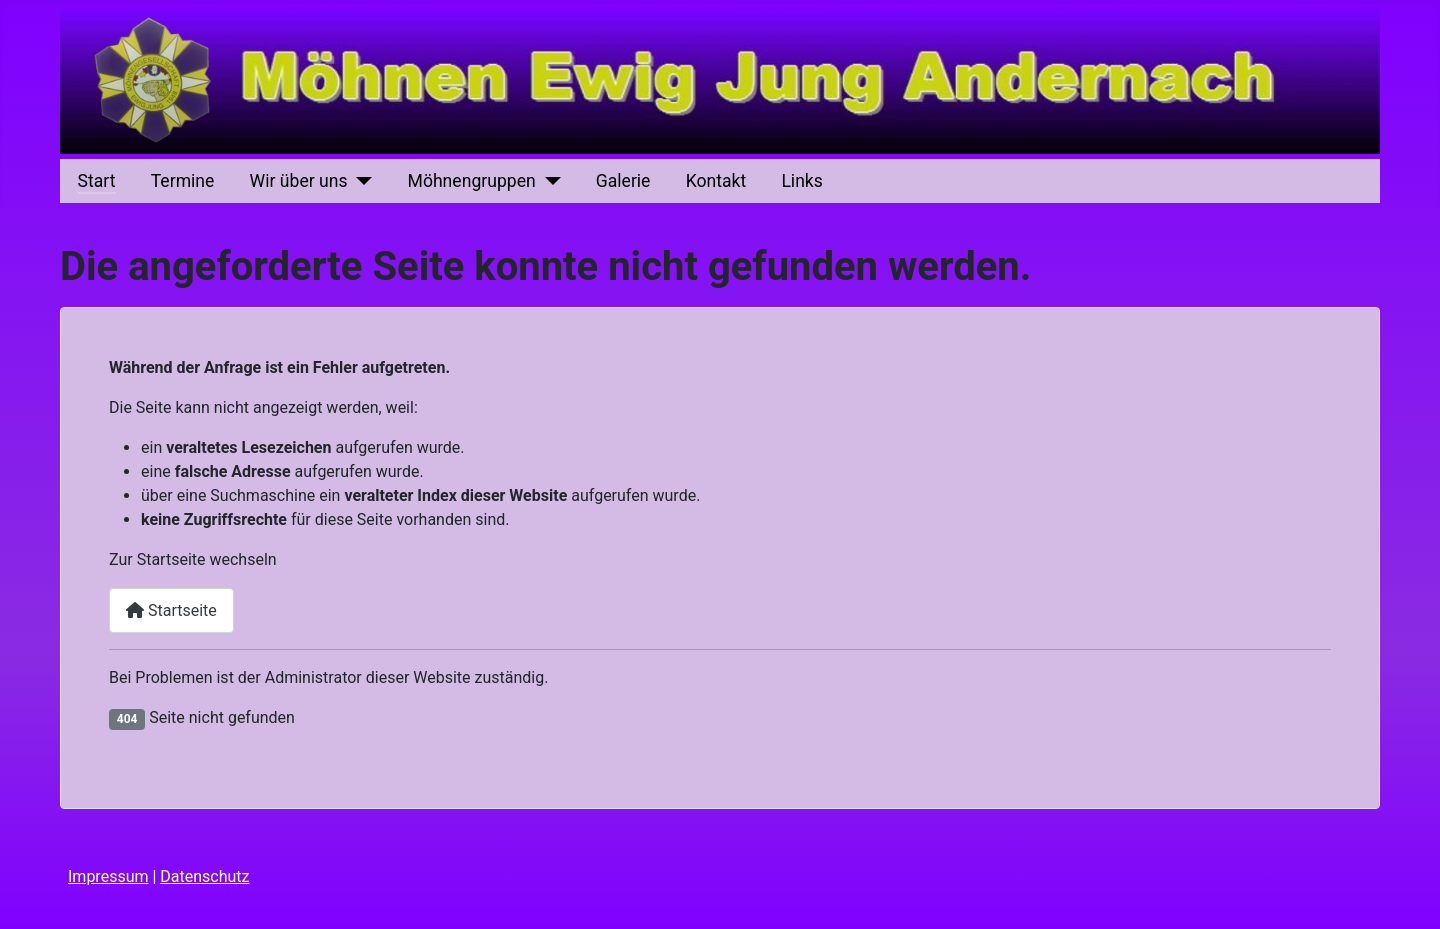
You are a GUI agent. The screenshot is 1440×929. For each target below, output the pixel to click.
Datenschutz (204, 876)
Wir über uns (299, 181)
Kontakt (716, 181)
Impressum (108, 876)
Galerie (623, 181)
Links (801, 181)
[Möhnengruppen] (548, 181)
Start (97, 181)
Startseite (171, 610)
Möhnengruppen (472, 181)
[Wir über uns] (360, 181)
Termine (183, 181)
